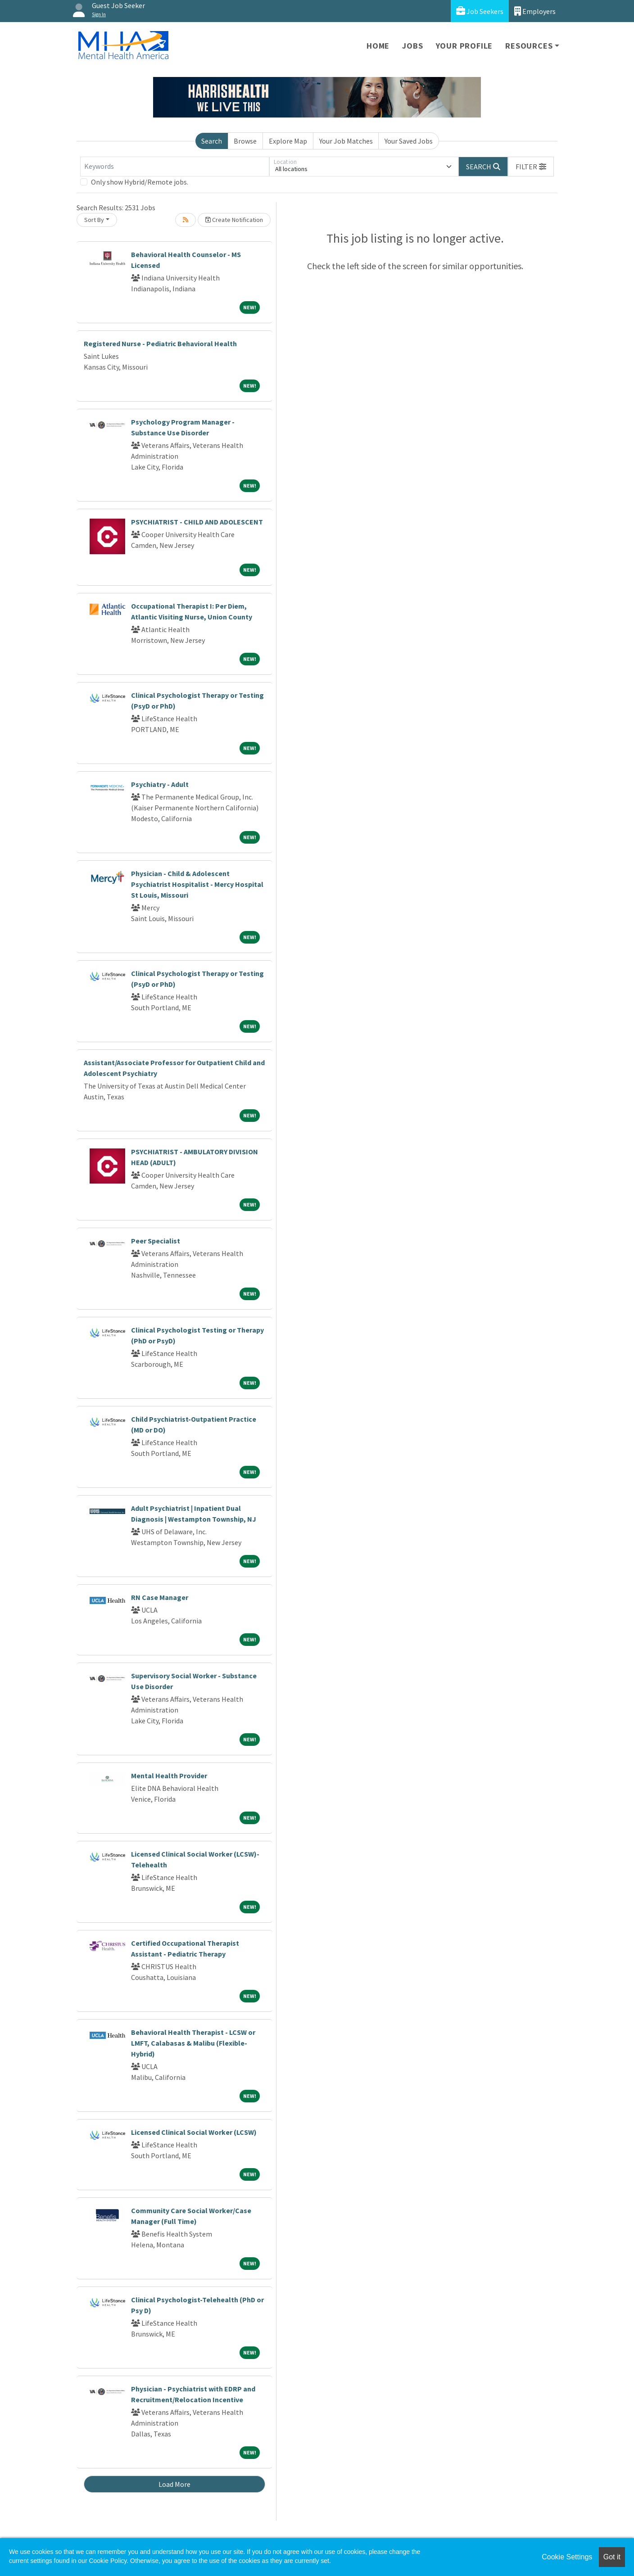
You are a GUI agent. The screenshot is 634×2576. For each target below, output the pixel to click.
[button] (531, 166)
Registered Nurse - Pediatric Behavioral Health (160, 343)
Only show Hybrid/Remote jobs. (139, 181)
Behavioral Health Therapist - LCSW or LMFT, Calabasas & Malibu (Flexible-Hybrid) (193, 2043)
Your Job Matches (346, 140)
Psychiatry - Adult (160, 784)
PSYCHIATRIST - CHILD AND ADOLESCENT (197, 521)
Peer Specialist (155, 1240)
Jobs (412, 46)
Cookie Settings (567, 2557)
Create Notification (234, 220)
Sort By (94, 220)
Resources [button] (528, 46)
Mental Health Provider (169, 1775)
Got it (611, 2557)
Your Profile (464, 46)
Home (378, 46)
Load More (174, 2484)
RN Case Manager (159, 1597)
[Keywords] (174, 166)
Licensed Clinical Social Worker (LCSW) (194, 2132)
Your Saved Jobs (409, 140)
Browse (245, 140)
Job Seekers (479, 11)
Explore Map (288, 140)
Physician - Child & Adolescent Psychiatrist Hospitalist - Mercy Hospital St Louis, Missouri (197, 884)
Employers (535, 11)
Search (211, 140)
